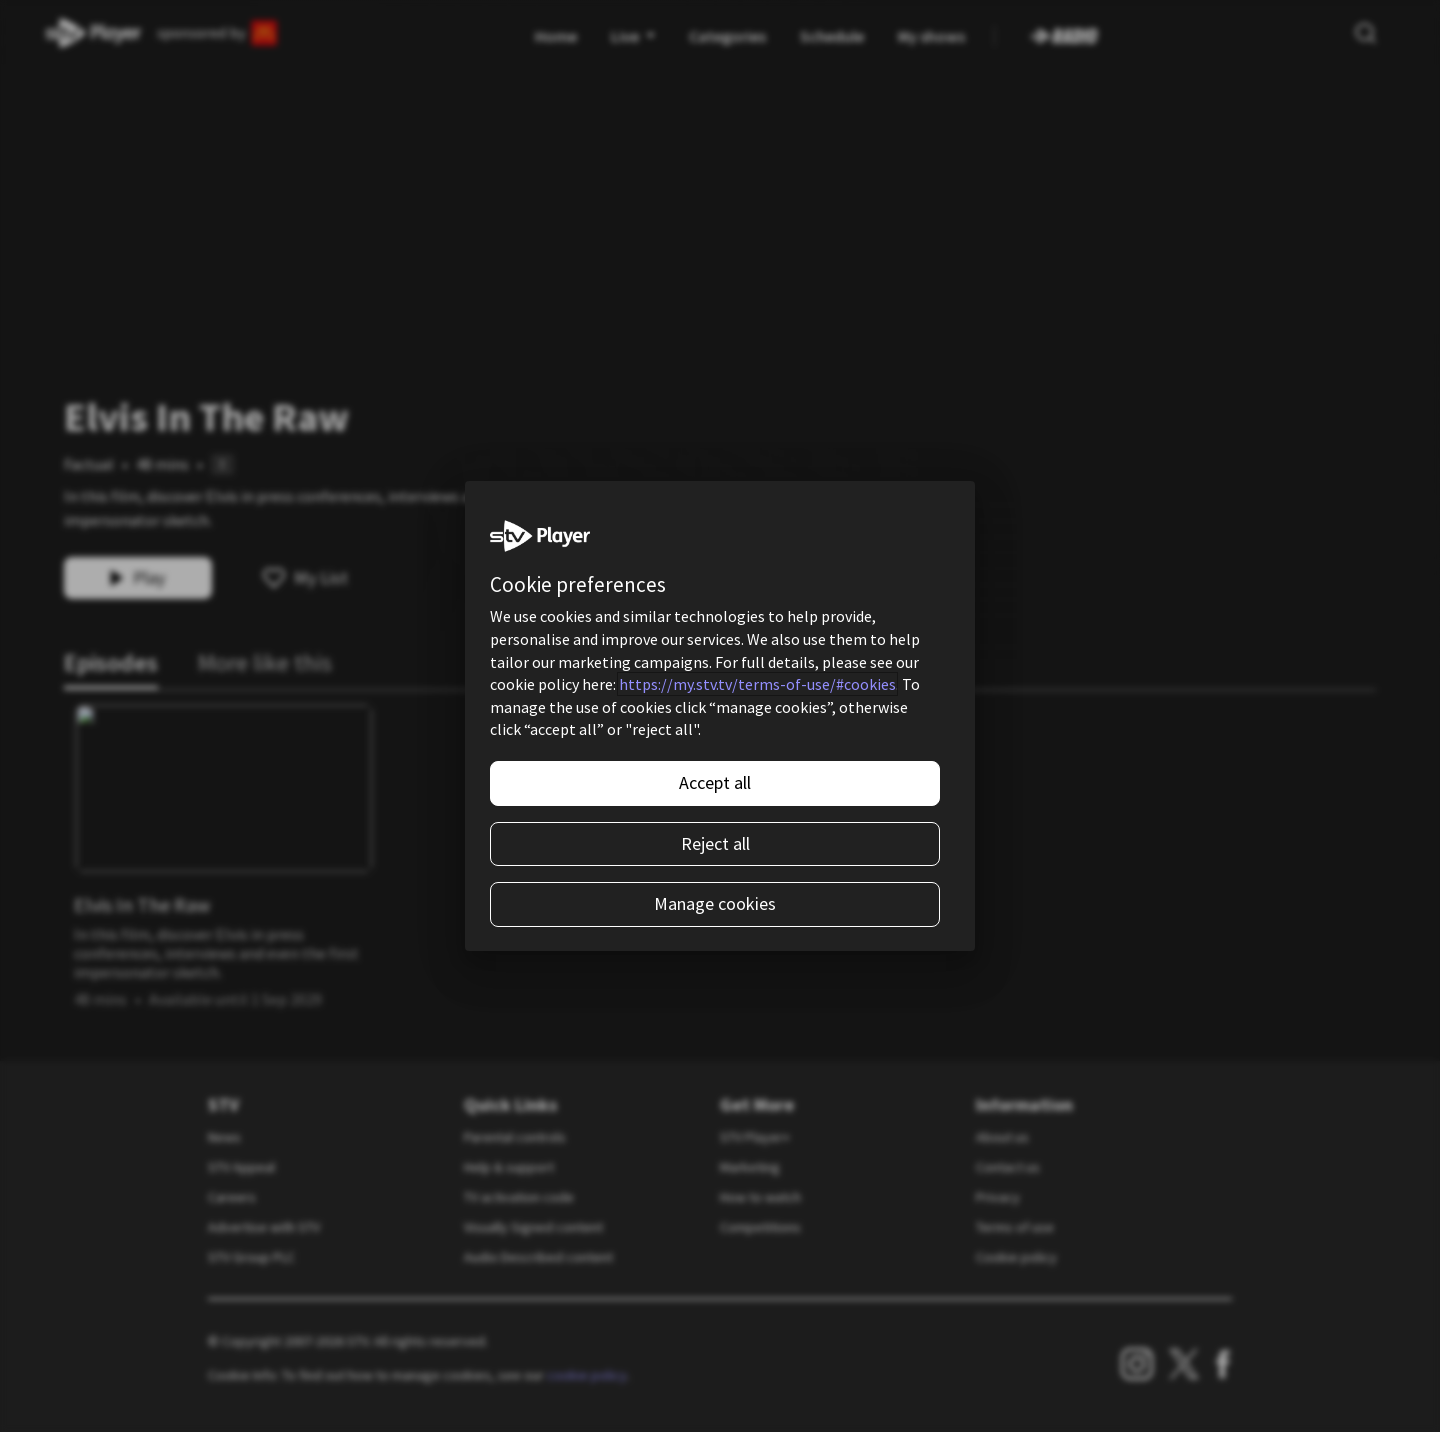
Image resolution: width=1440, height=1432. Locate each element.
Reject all (715, 843)
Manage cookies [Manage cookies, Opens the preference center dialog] (715, 903)
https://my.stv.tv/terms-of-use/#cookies (757, 684)
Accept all (715, 782)
